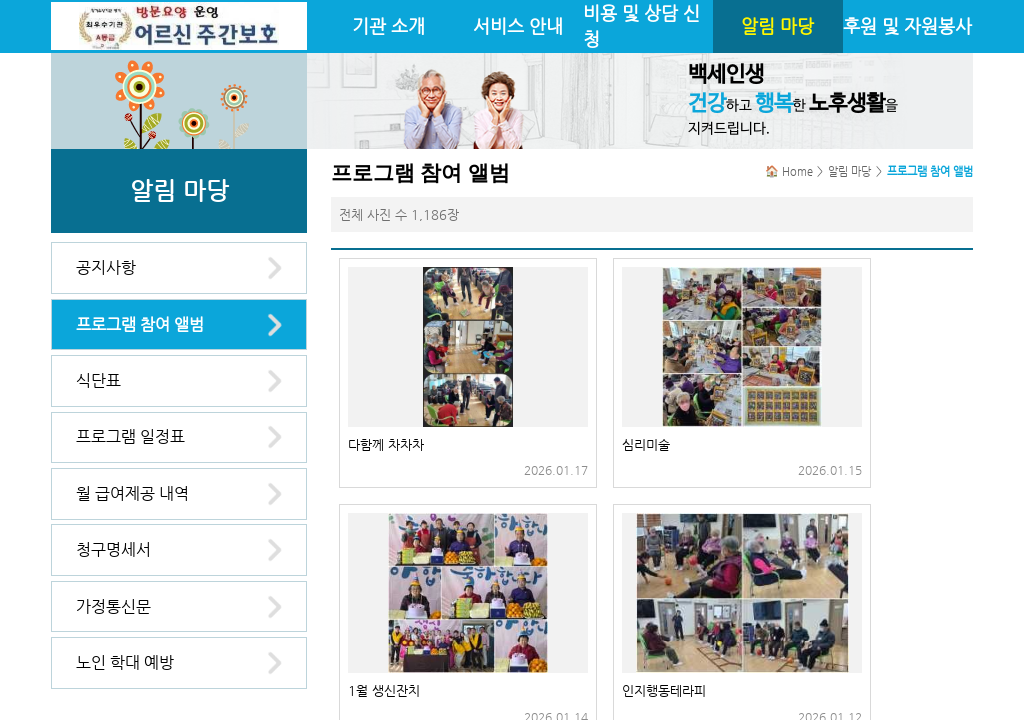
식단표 (98, 380)
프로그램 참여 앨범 (140, 324)
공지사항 (106, 267)
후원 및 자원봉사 (907, 26)
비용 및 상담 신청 (641, 26)
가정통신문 (113, 606)
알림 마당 (777, 26)
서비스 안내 (518, 26)
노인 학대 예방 (125, 662)
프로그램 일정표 (130, 436)
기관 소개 (388, 26)
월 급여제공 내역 (132, 493)
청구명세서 (113, 549)
